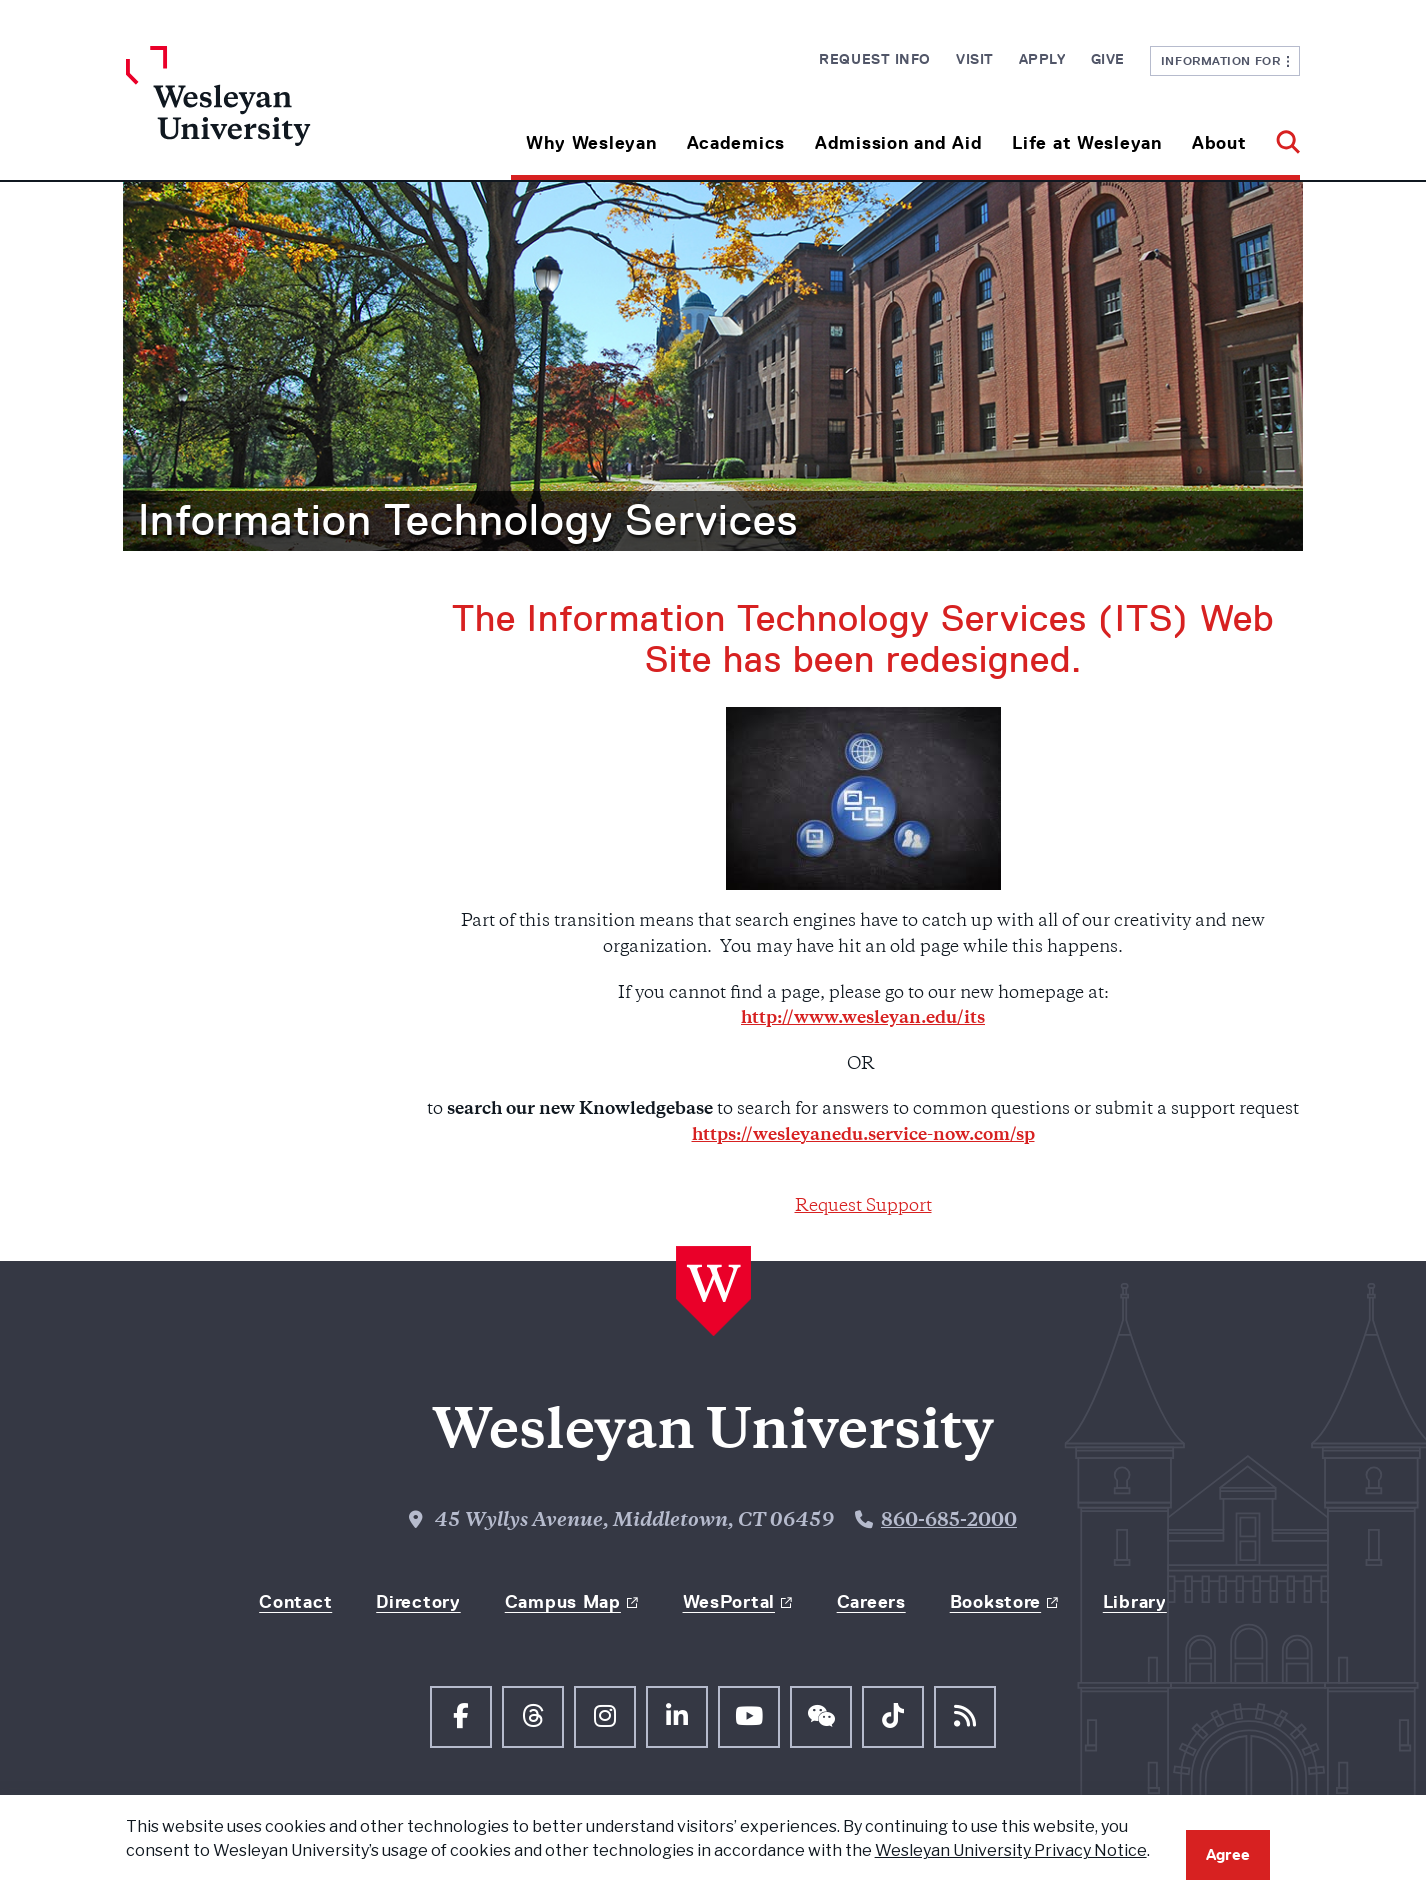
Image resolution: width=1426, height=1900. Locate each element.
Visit (975, 59)
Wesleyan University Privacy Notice (1011, 1850)
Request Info (875, 59)
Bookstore (995, 1602)
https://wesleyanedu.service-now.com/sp (863, 1136)
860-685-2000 (949, 1521)
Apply (1042, 59)
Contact (295, 1602)
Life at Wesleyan (1087, 143)
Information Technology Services (468, 520)
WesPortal (729, 1602)
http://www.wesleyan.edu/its (863, 1019)
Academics (736, 143)
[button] (1280, 135)
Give (1108, 59)
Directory (418, 1602)
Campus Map (563, 1602)
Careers (871, 1602)
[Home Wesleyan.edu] (273, 113)
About (1219, 143)
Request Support (863, 1207)
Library (1135, 1602)
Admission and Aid (898, 143)
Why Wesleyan (591, 143)
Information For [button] (1225, 60)
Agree (1228, 1854)
